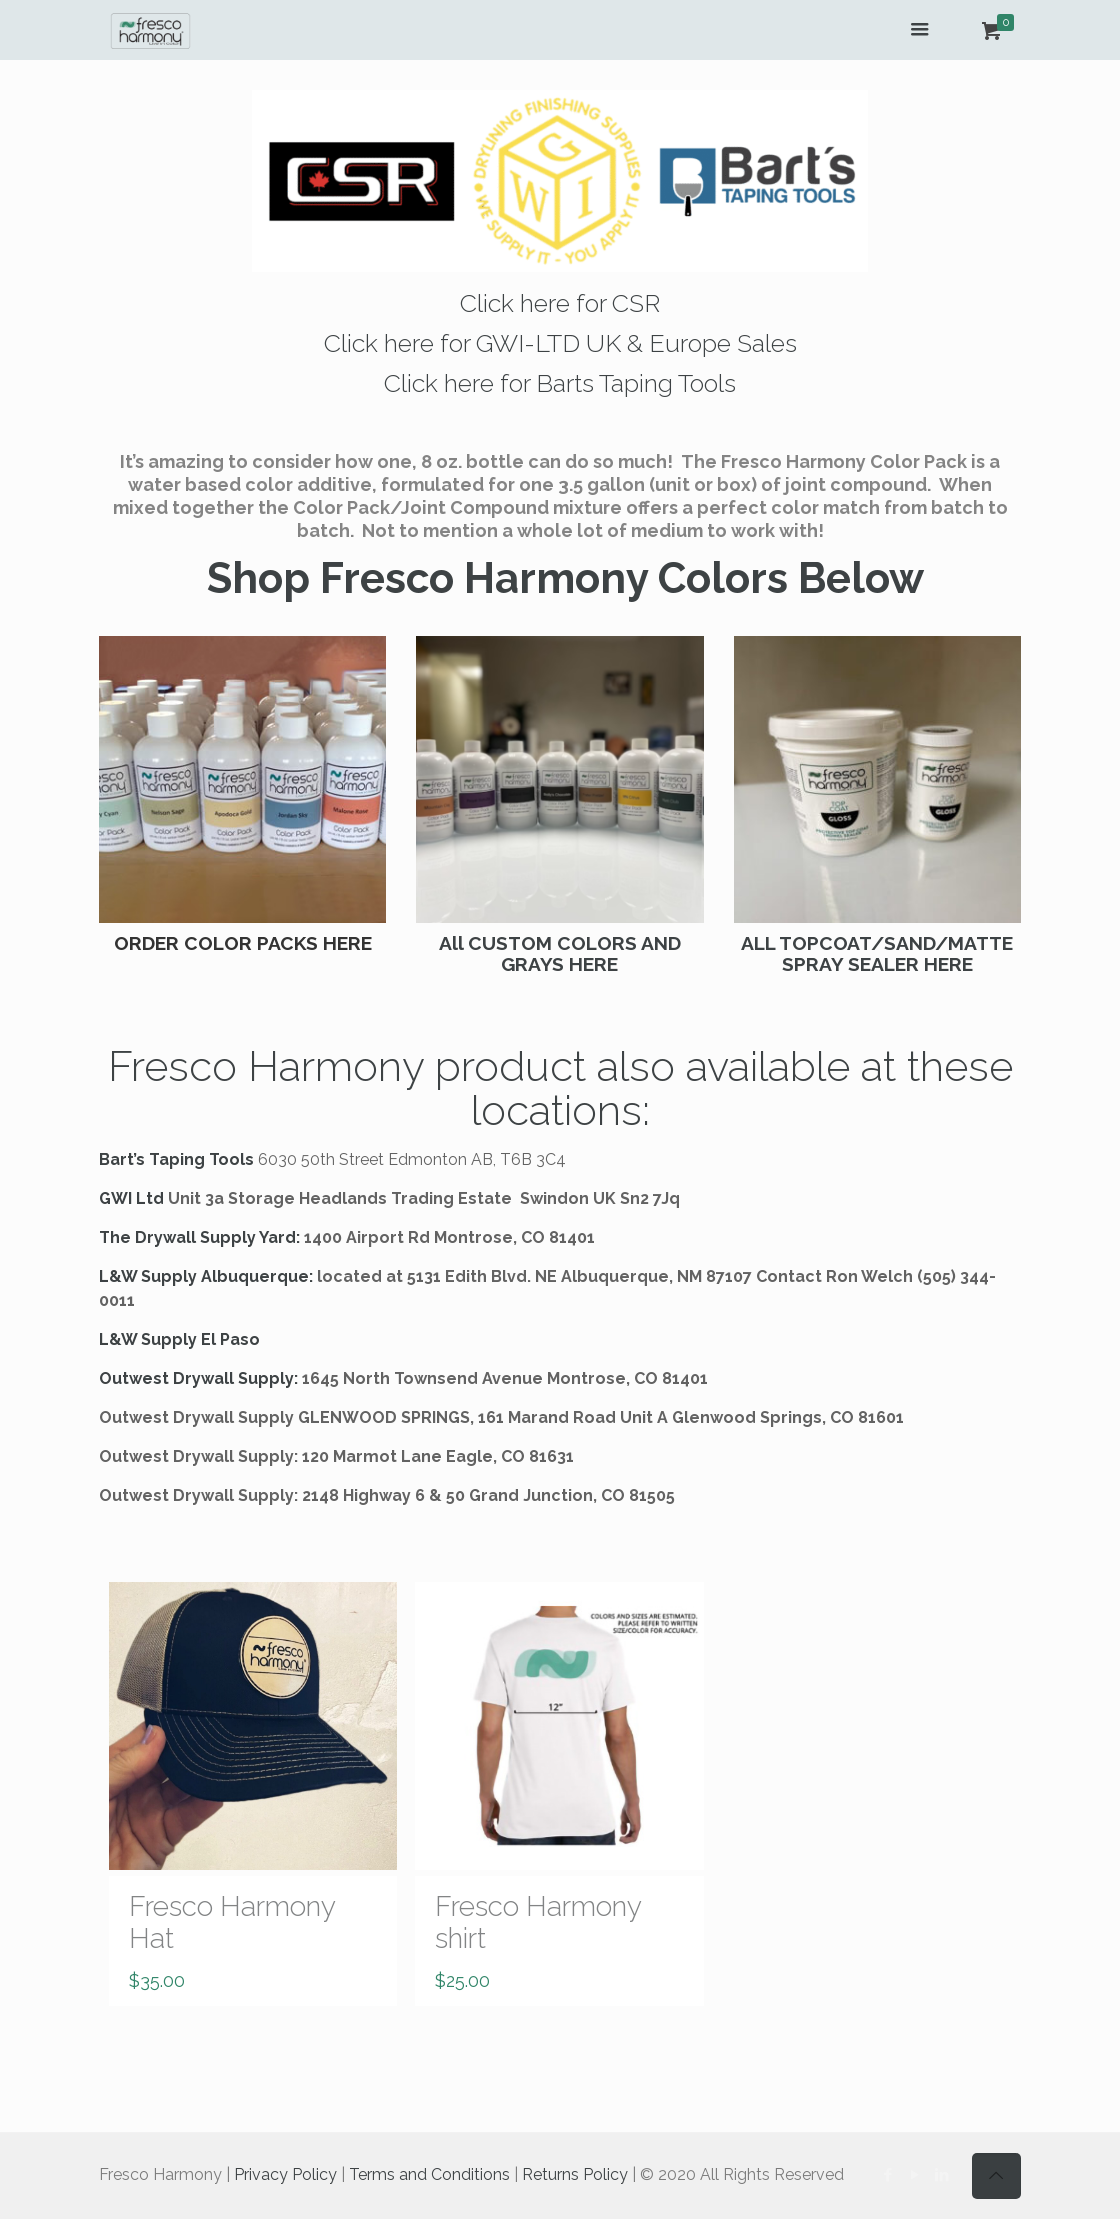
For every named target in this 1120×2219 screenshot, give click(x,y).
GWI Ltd (131, 1198)
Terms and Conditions (429, 2174)
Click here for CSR (560, 303)
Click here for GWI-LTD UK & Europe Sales (560, 343)
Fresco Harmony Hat (232, 1922)
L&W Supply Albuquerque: (206, 1276)
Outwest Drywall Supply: (198, 1378)
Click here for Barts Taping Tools (560, 383)
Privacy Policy (285, 2174)
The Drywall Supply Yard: (199, 1237)
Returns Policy (575, 2174)
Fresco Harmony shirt (538, 1922)
